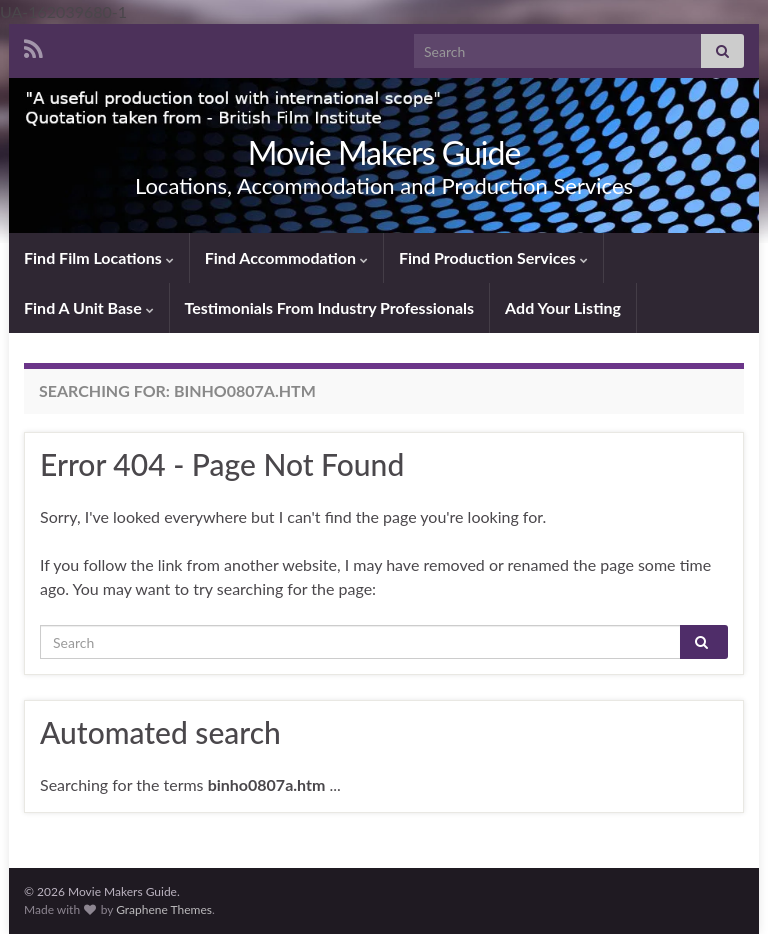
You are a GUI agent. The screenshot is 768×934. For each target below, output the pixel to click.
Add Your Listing (563, 307)
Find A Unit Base (89, 307)
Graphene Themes (164, 909)
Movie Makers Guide (384, 152)
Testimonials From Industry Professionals (330, 307)
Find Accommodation (286, 257)
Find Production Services (493, 257)
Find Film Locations (99, 257)
